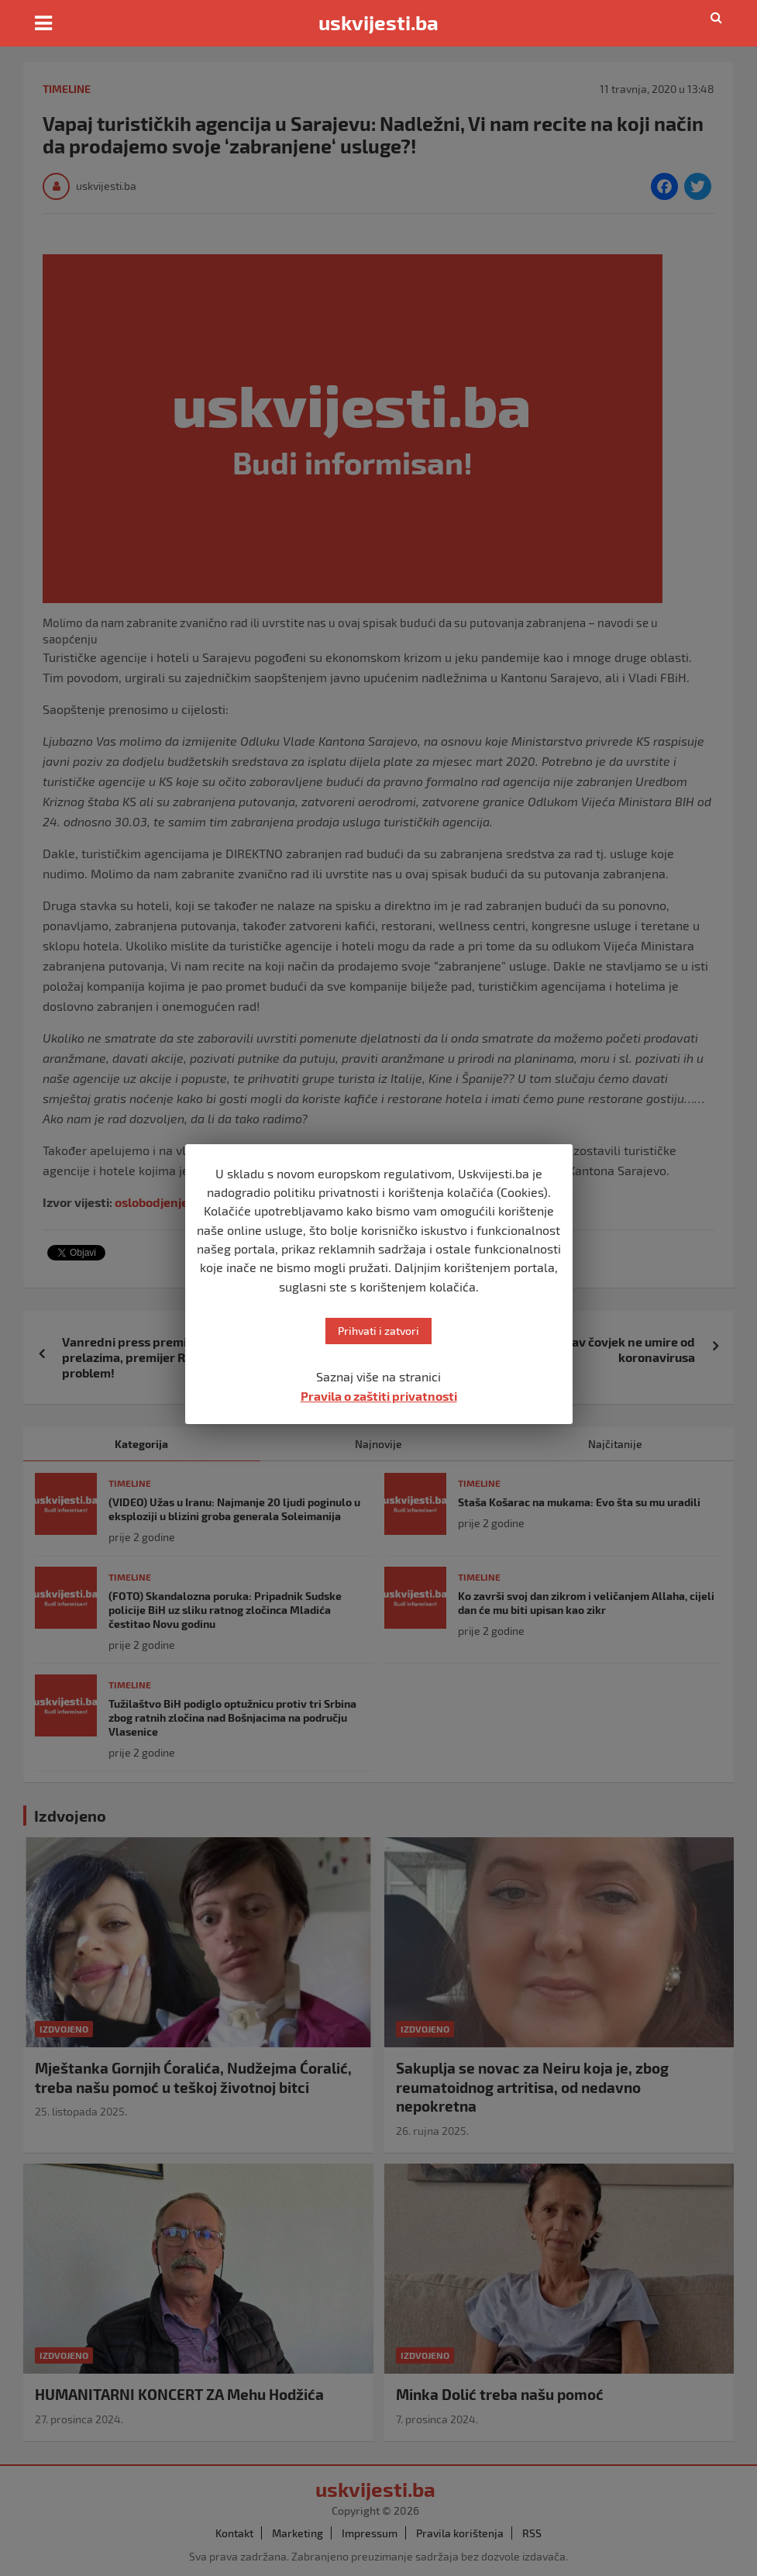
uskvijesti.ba (378, 22)
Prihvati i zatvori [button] (378, 1330)
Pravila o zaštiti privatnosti (379, 1395)
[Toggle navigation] (43, 23)
